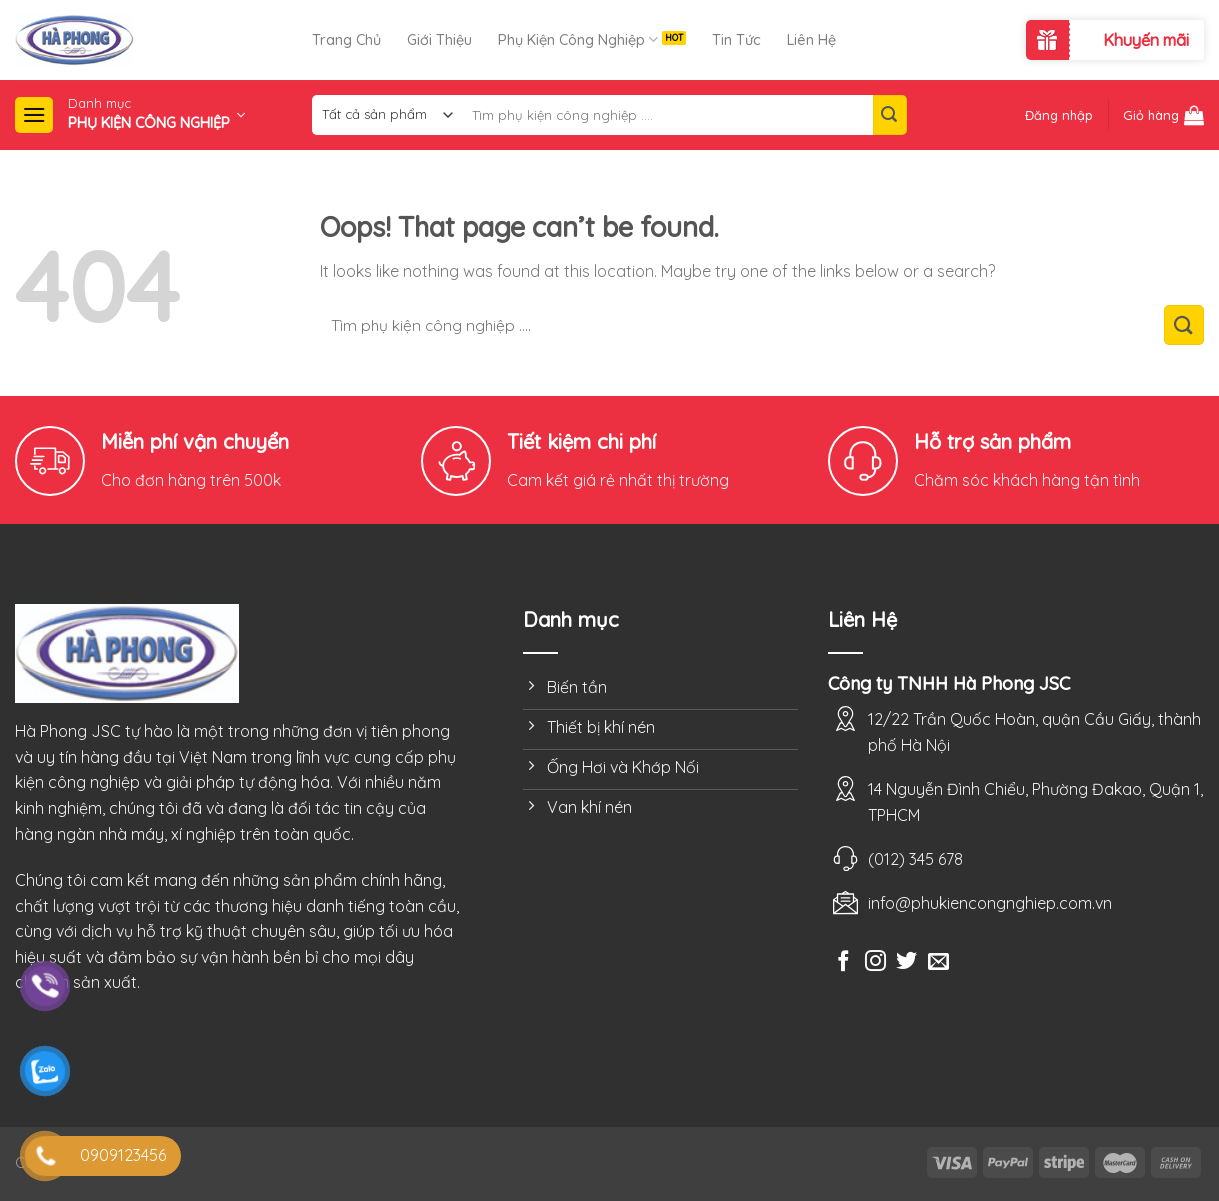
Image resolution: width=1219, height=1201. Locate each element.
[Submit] (890, 115)
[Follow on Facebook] (843, 962)
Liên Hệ (811, 40)
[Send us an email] (938, 962)
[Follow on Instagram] (875, 962)
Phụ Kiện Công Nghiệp (578, 39)
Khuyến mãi (1146, 40)
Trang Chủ (346, 40)
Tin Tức (736, 40)
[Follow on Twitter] (906, 962)
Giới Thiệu (439, 40)
